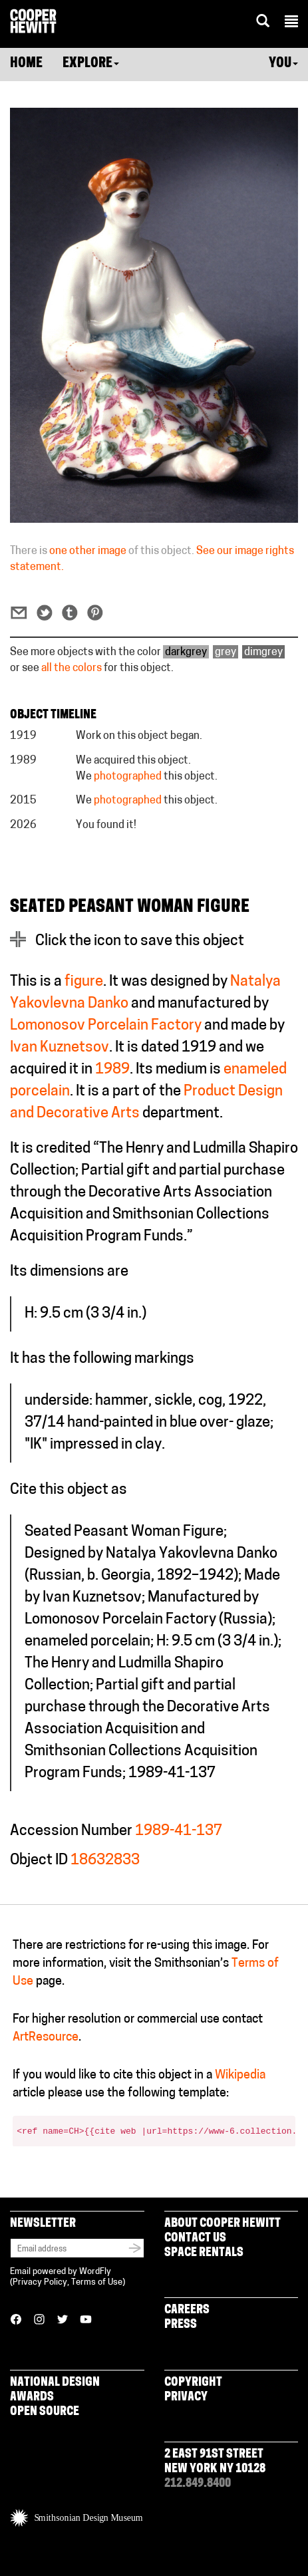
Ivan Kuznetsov (59, 1048)
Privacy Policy (40, 2282)
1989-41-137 (178, 1831)
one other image (87, 551)
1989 (112, 1069)
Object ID (39, 1860)
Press (180, 2325)
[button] (291, 23)
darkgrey (186, 652)
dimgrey (263, 652)
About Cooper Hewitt (222, 2224)
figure (84, 982)
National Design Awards (55, 2390)
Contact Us (195, 2238)
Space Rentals (203, 2253)
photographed (128, 777)
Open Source (44, 2412)
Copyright (193, 2382)
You (283, 64)
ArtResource (45, 2037)
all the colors (71, 668)
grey (225, 652)
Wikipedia (240, 2075)
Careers (187, 2310)
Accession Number (71, 1831)
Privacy (186, 2397)
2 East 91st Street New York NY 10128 (214, 2462)
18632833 (105, 1860)
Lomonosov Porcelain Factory (106, 1026)
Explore (91, 64)
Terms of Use (96, 2282)
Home (26, 64)
